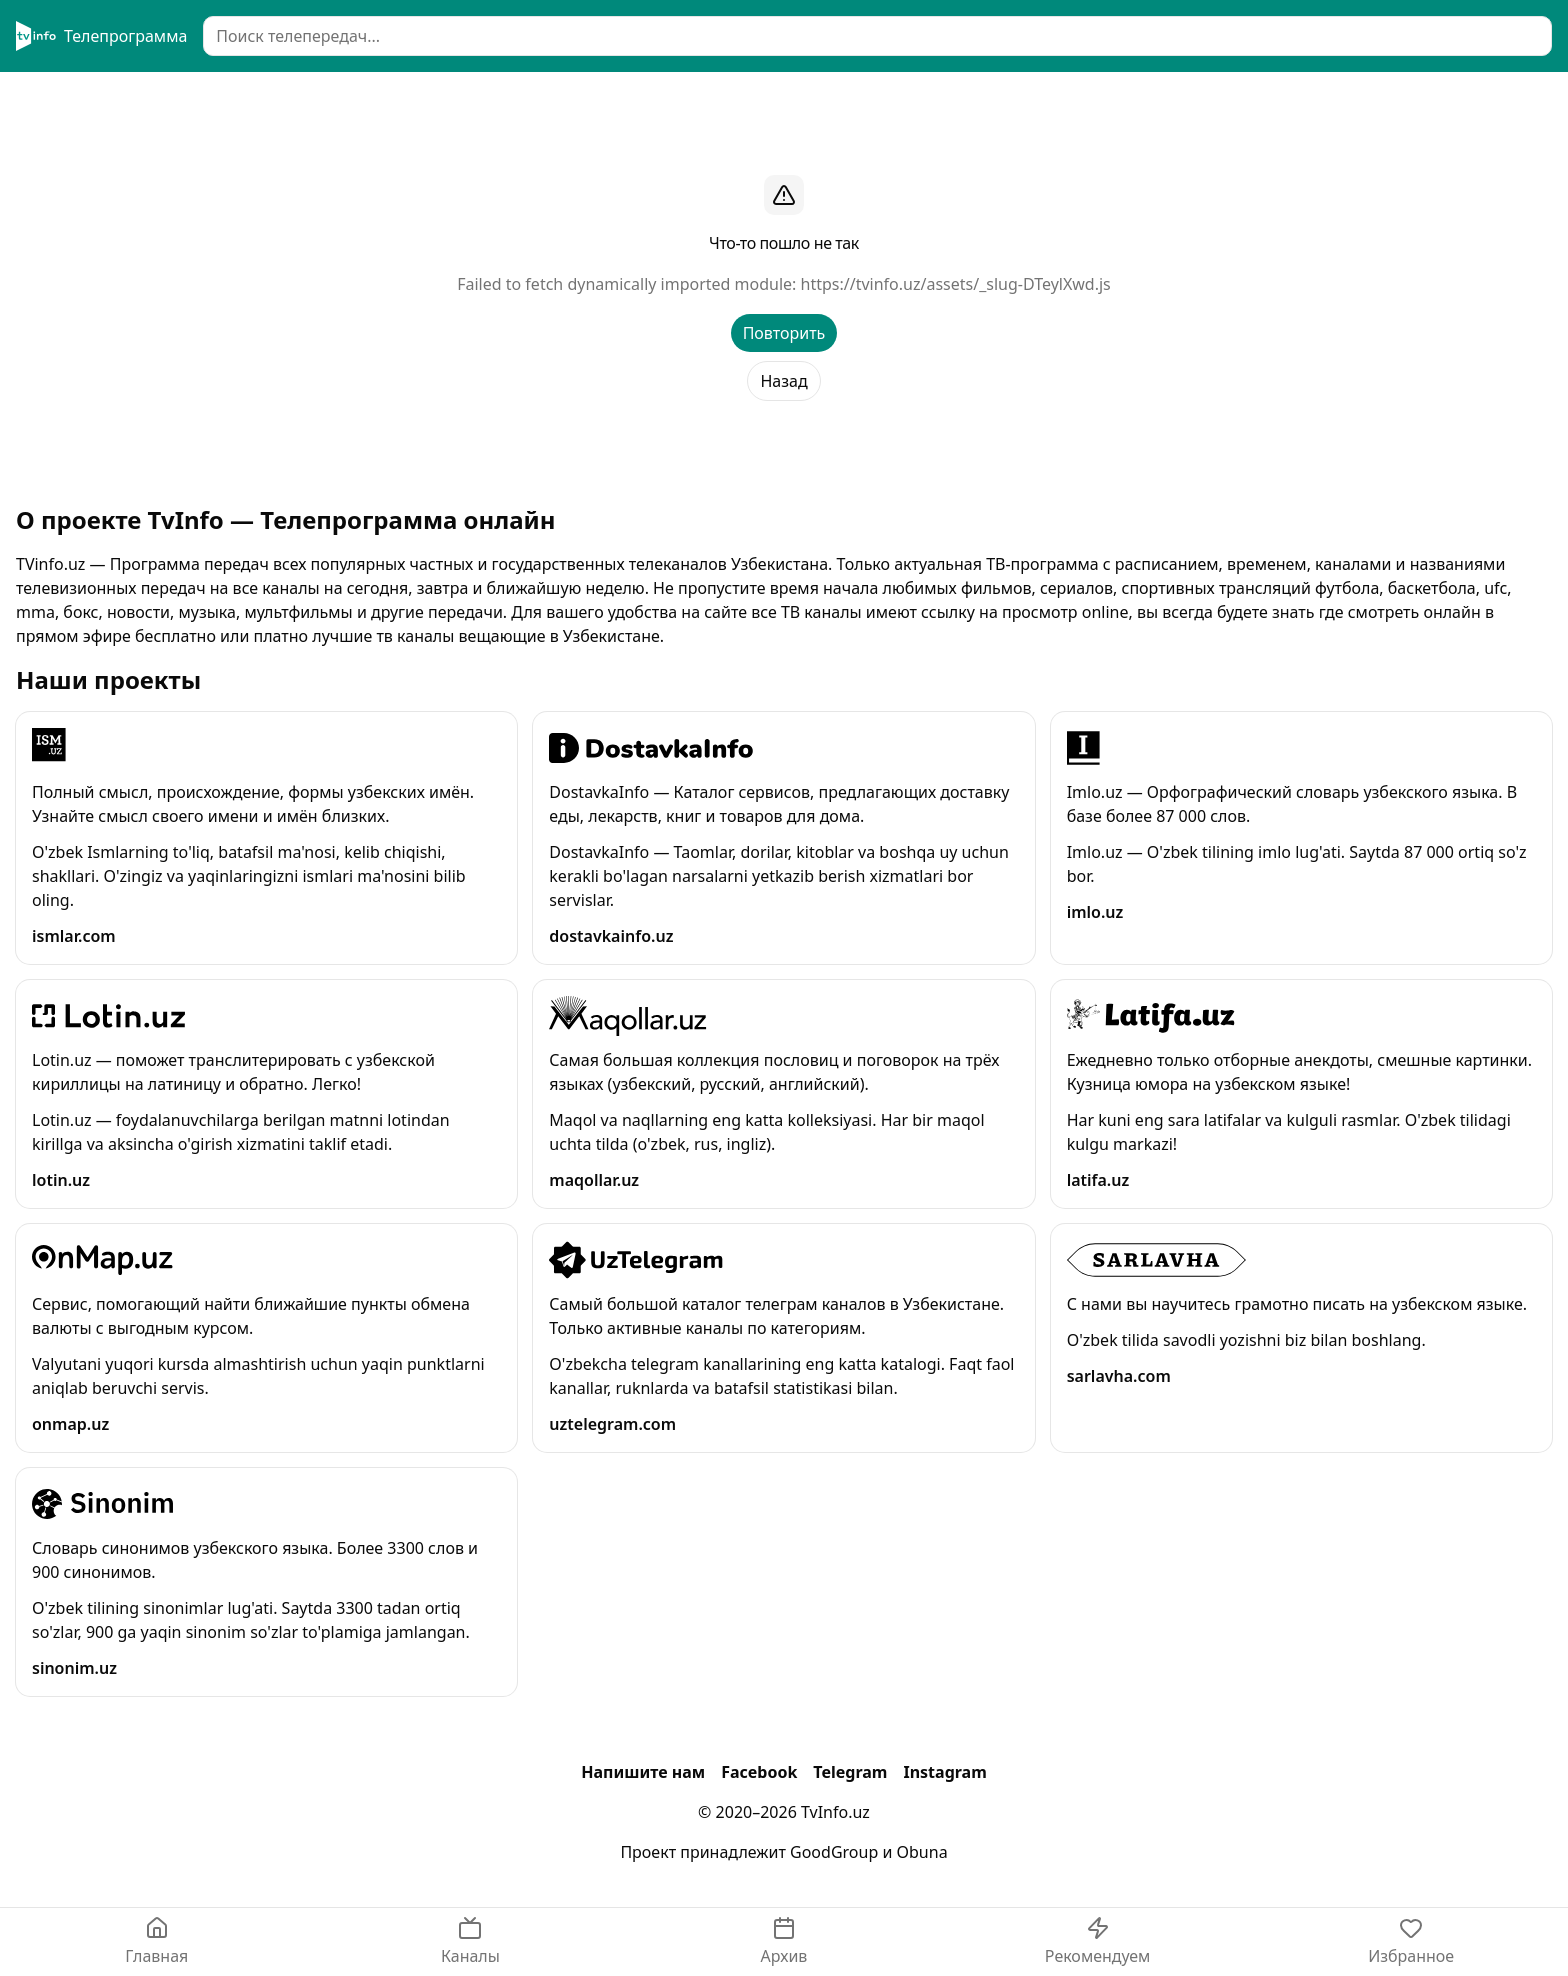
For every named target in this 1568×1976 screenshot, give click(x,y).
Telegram (850, 1772)
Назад (783, 381)
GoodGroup (834, 1852)
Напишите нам (643, 1772)
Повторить (784, 333)
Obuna (922, 1852)
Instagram (944, 1772)
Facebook (759, 1772)
